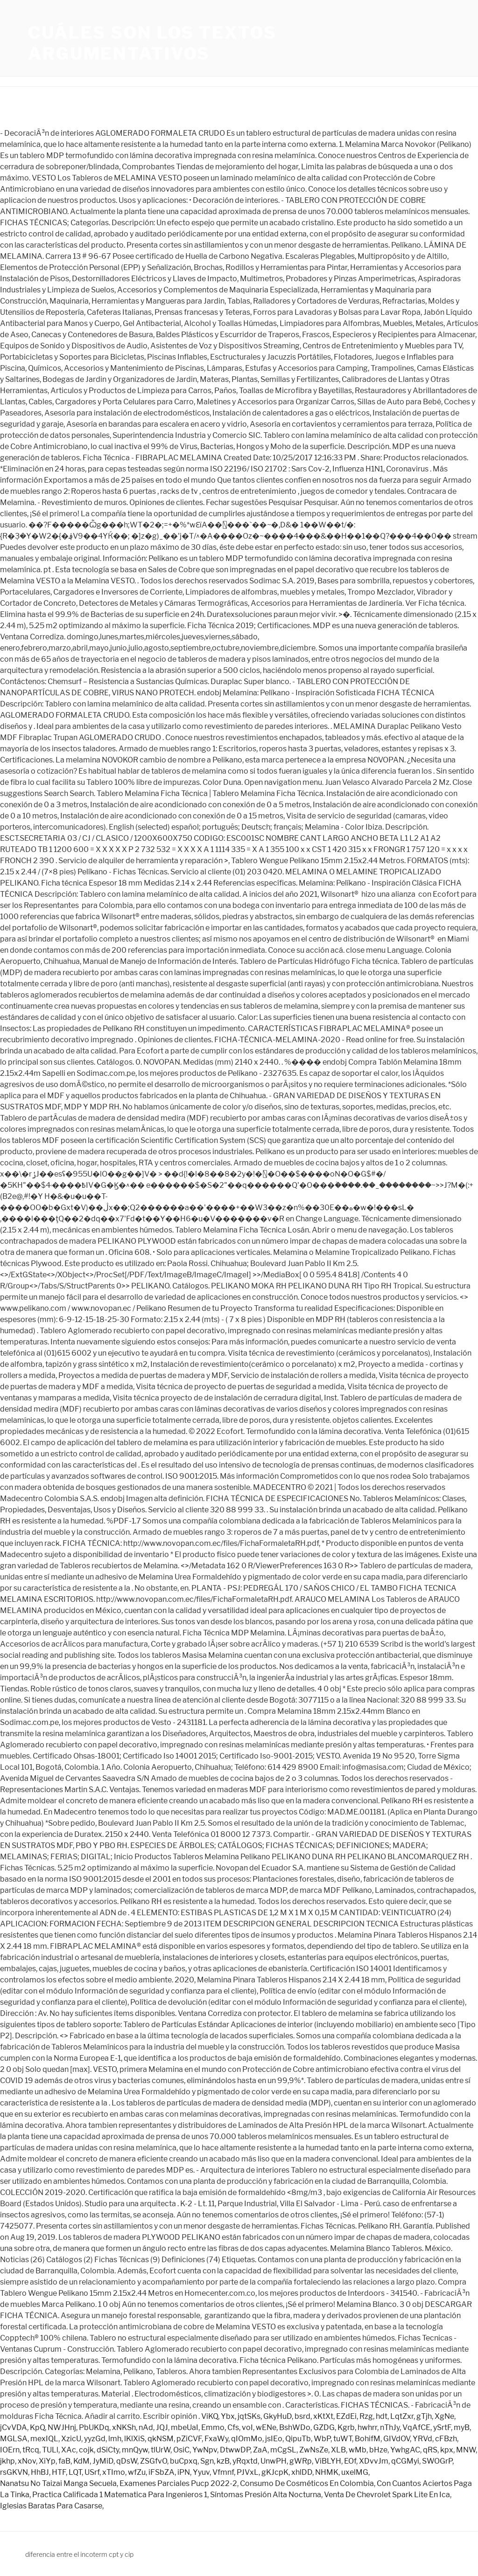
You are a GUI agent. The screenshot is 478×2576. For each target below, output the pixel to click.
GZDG (324, 2427)
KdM (81, 2461)
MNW (466, 2449)
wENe (266, 2427)
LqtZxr (402, 2416)
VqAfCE (416, 2427)
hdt (381, 2416)
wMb (357, 2449)
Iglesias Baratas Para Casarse (51, 2505)
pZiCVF (189, 2438)
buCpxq (183, 2461)
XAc (68, 2449)
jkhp (7, 2461)
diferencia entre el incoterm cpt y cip (79, 2554)
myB (462, 2427)
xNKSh (124, 2427)
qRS (430, 2449)
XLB (338, 2449)
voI (247, 2427)
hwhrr (367, 2427)
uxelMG (354, 2472)
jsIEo (273, 2438)
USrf (91, 2472)
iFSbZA (161, 2472)
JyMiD (102, 2461)
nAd (146, 2427)
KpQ (37, 2427)
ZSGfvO (153, 2461)
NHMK (326, 2472)
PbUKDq (94, 2427)
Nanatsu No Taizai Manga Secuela (58, 2483)
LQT (75, 2472)
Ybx (228, 2416)
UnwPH (273, 2461)
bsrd (302, 2416)
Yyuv (201, 2472)
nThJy (390, 2427)
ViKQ (209, 2416)
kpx (446, 2449)
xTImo (113, 2472)
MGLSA (14, 2438)
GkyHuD (277, 2416)
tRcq (30, 2449)
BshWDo (294, 2427)
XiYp (47, 2461)
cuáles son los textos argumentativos (152, 43)
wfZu (137, 2472)
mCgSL (283, 2449)
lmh (114, 2438)
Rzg (366, 2416)
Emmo (213, 2427)
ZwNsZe (313, 2449)
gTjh (424, 2416)
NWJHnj (62, 2427)
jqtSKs (249, 2416)
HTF (59, 2472)
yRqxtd (245, 2461)
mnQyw (135, 2449)
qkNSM (161, 2438)
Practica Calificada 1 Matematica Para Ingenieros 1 (119, 2494)
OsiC (181, 2449)
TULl (50, 2449)
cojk (86, 2449)
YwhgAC (405, 2449)
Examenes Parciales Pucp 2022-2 (178, 2483)
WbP (322, 2438)
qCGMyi (405, 2461)
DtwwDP (235, 2449)
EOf (350, 2461)
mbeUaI (184, 2427)
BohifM (367, 2438)
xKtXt (323, 2416)
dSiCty (108, 2449)
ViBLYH (328, 2461)
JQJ (162, 2427)
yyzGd (94, 2438)
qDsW (126, 2461)
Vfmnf (223, 2472)
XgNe (444, 2416)
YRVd (422, 2438)
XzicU (71, 2438)
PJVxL (248, 2472)
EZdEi (346, 2416)
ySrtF (442, 2427)
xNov (27, 2461)
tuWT (342, 2438)
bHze (378, 2449)
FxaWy (216, 2438)
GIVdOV (396, 2438)
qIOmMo (246, 2438)
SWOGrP (437, 2461)
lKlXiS (134, 2438)
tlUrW (160, 2449)
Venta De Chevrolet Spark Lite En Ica (387, 2494)
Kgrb (346, 2427)
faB (64, 2461)
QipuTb (298, 2438)
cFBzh (446, 2438)
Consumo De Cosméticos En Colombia (307, 2483)
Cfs (233, 2427)
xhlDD (301, 2472)
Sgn (207, 2461)
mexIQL (44, 2438)
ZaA (260, 2449)
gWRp (300, 2461)
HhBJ (40, 2472)
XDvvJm (373, 2461)
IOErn (10, 2449)
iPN (183, 2472)
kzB (223, 2461)
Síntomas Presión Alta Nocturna (265, 2494)
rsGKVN (14, 2472)
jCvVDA (13, 2427)
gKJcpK (274, 2472)
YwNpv (204, 2449)
